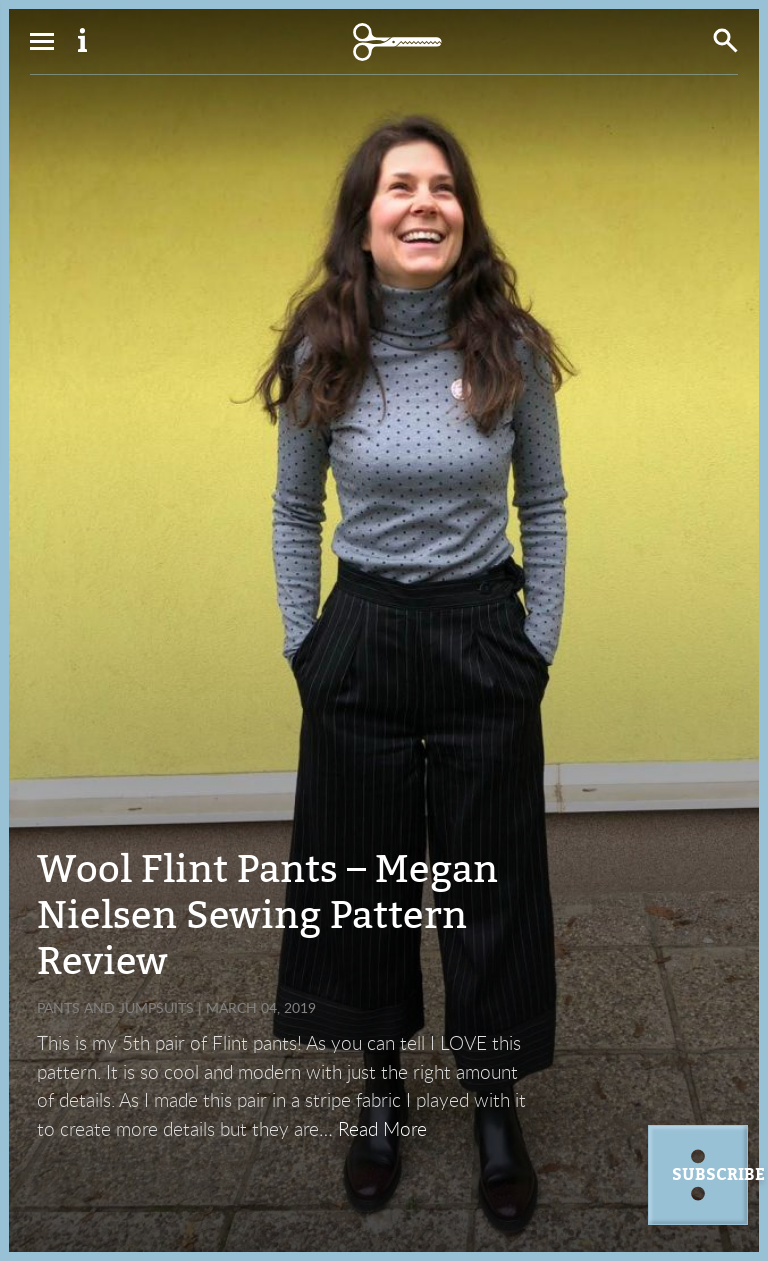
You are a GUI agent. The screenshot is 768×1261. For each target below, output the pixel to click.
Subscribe (710, 1175)
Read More (382, 1128)
